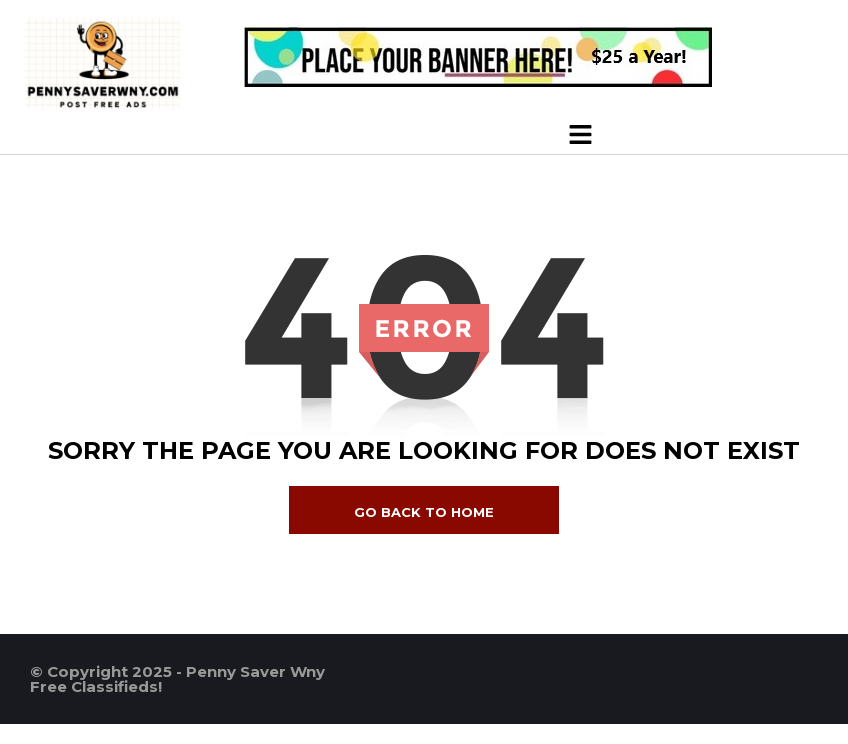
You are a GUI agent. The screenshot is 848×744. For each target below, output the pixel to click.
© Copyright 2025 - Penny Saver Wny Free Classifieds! (177, 679)
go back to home (424, 512)
